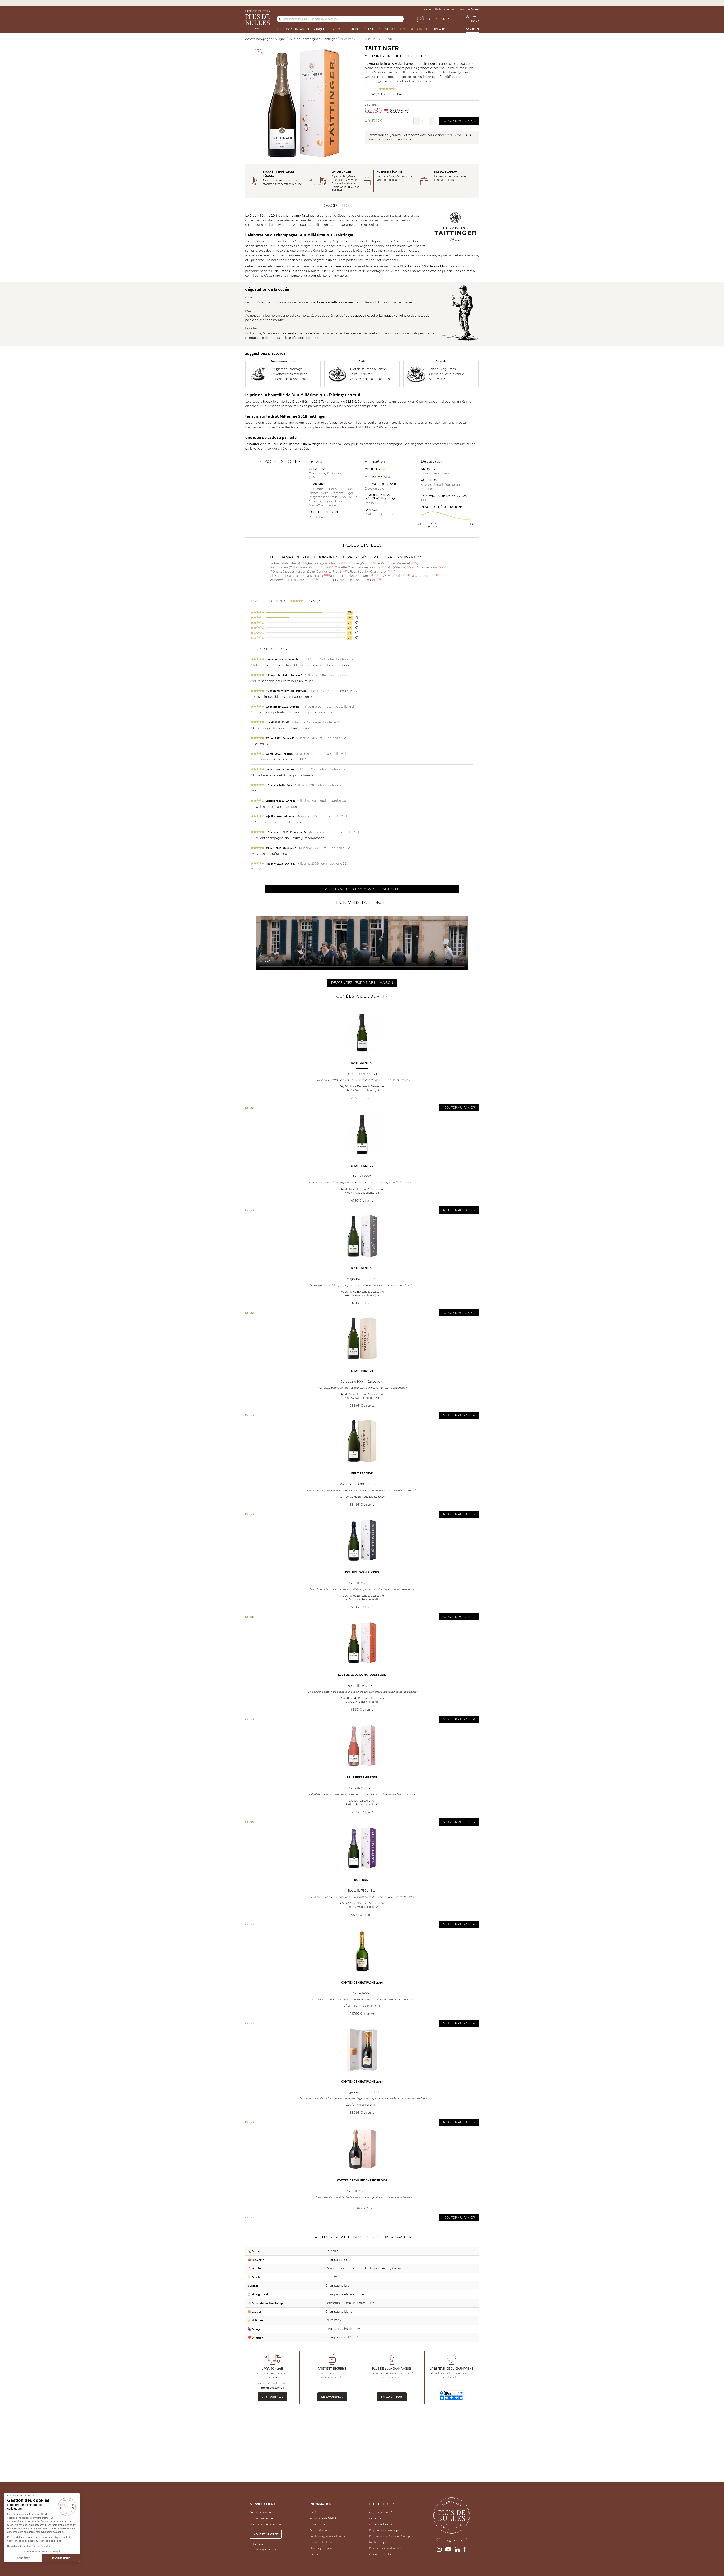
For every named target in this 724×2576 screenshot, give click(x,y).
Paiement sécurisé (320, 2530)
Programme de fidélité (323, 2518)
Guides (314, 2554)
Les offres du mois (413, 29)
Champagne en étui (339, 2259)
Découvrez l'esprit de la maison (362, 983)
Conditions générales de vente (328, 2536)
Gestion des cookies (381, 2554)
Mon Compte (317, 2524)
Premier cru (333, 2277)
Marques (319, 29)
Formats (351, 29)
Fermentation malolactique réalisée (351, 2303)
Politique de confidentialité (385, 2548)
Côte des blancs (368, 2268)
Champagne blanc (338, 2311)
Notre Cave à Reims (380, 2524)
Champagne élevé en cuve (344, 2294)
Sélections (372, 29)
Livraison (315, 2512)
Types (335, 29)
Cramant (398, 2268)
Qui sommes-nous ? (380, 2512)
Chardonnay (351, 2329)
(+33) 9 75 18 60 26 (260, 2512)
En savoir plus (272, 2396)
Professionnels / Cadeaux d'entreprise (391, 2536)
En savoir (426, 81)
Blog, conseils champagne (384, 2530)
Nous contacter (266, 2534)
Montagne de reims (340, 2268)
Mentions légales (379, 2542)
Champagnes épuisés (322, 2548)
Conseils (472, 29)
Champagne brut (337, 2285)
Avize (386, 2268)
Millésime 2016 (335, 2320)
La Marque (375, 2518)
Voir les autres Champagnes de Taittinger (362, 889)
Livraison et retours (321, 2542)
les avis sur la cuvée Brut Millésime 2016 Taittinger (361, 427)
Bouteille (331, 2251)
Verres (390, 29)
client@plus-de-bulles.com (266, 2524)
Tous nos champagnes (293, 29)
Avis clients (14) (387, 94)
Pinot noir (332, 2329)
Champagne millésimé (341, 2337)
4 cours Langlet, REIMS (263, 2549)
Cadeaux (438, 29)
